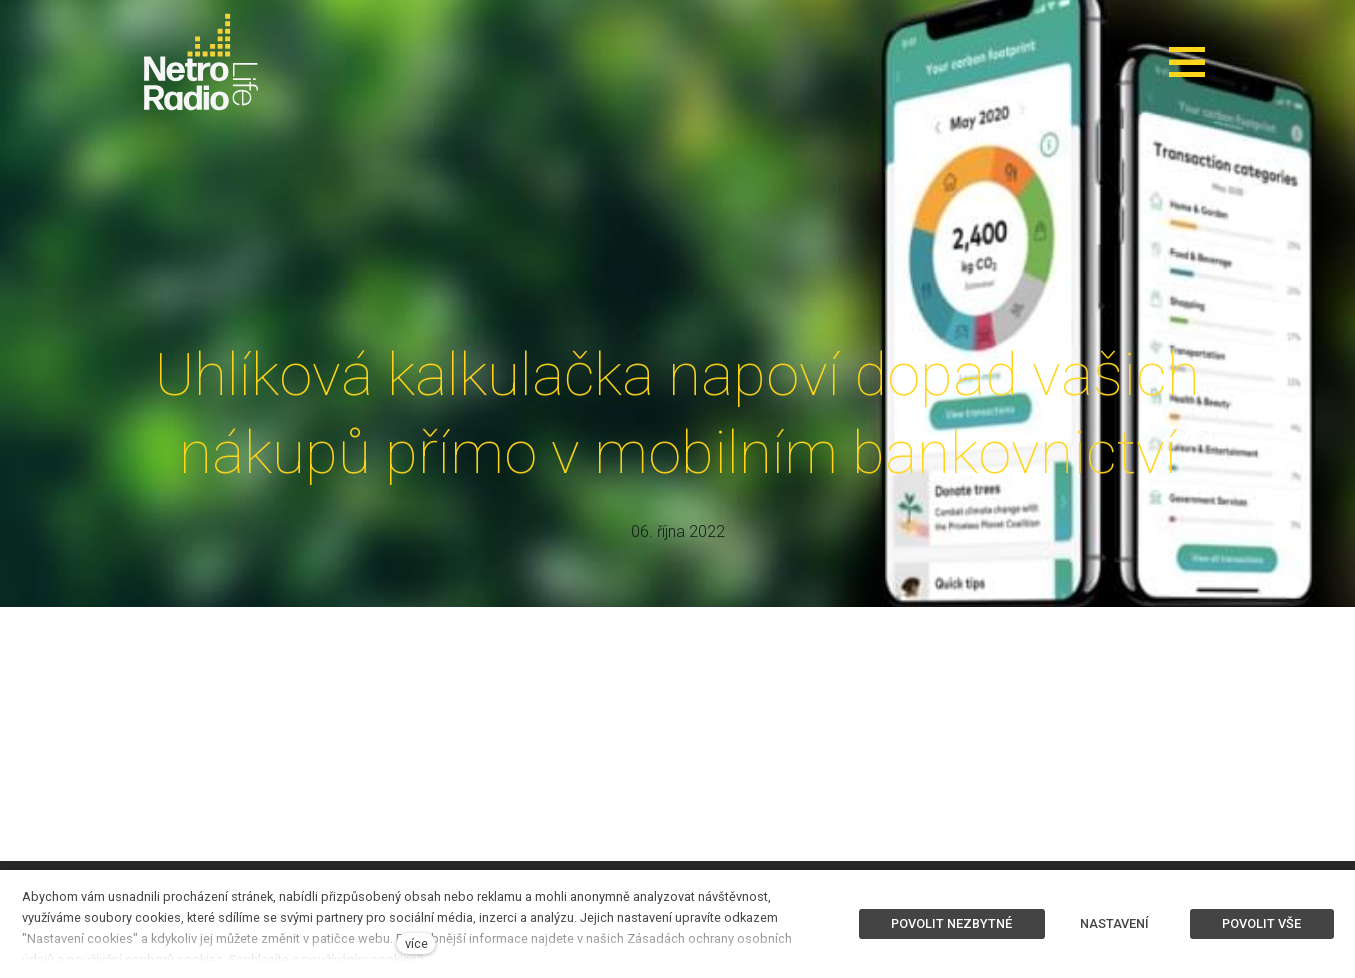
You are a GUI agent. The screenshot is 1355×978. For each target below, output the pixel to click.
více (416, 943)
